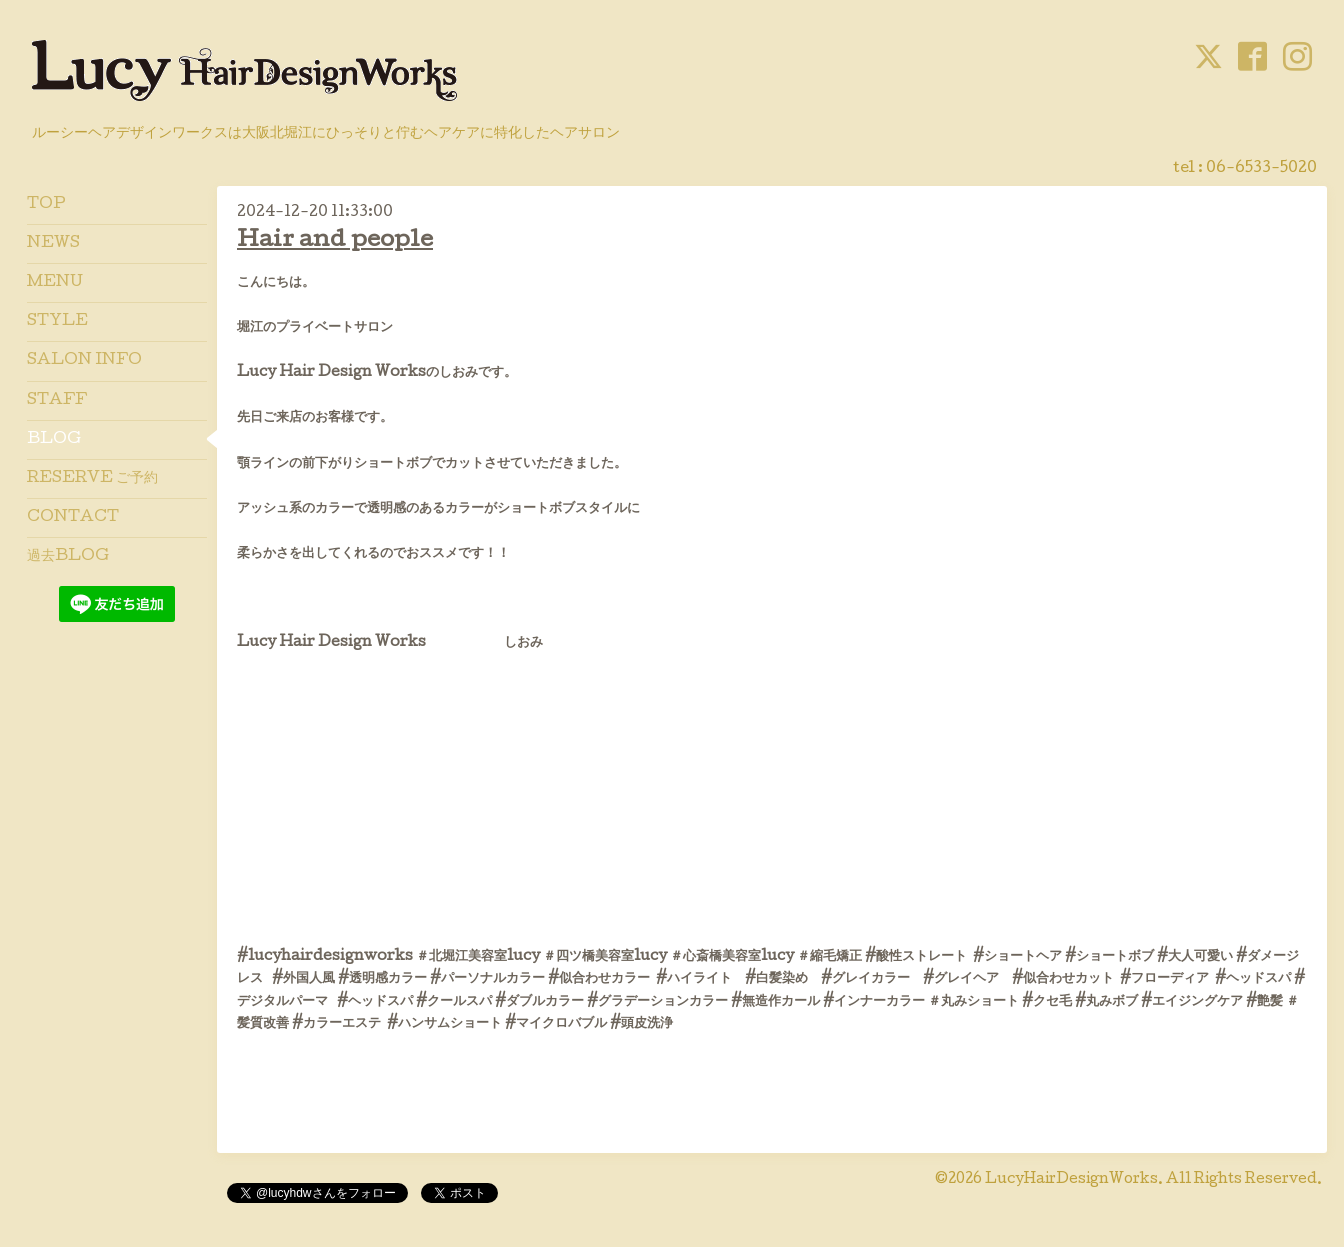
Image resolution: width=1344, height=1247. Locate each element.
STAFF (57, 401)
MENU (55, 283)
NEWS (53, 244)
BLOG (54, 440)
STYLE (57, 322)
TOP (46, 205)
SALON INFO (84, 361)
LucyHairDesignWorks (1071, 1180)
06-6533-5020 (1261, 169)
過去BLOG (68, 557)
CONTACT (73, 518)
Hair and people (335, 241)
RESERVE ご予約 (92, 479)
